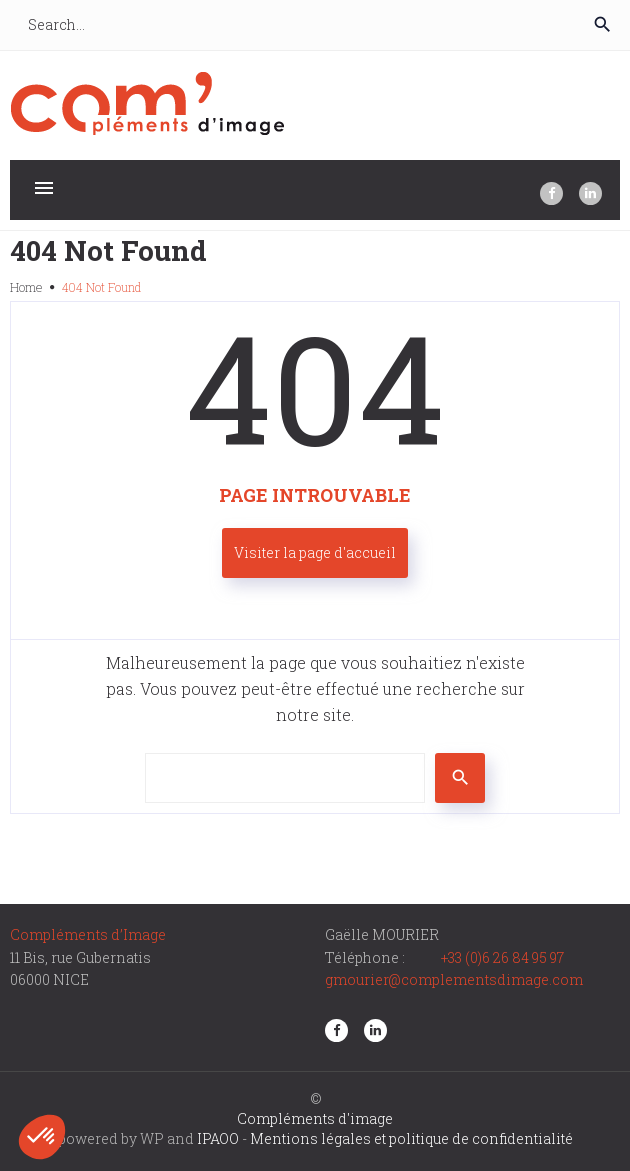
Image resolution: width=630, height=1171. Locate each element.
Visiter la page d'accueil (315, 552)
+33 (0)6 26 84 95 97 (502, 957)
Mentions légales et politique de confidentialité (411, 1138)
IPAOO (218, 1138)
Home (26, 287)
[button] (42, 1137)
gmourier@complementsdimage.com (454, 979)
